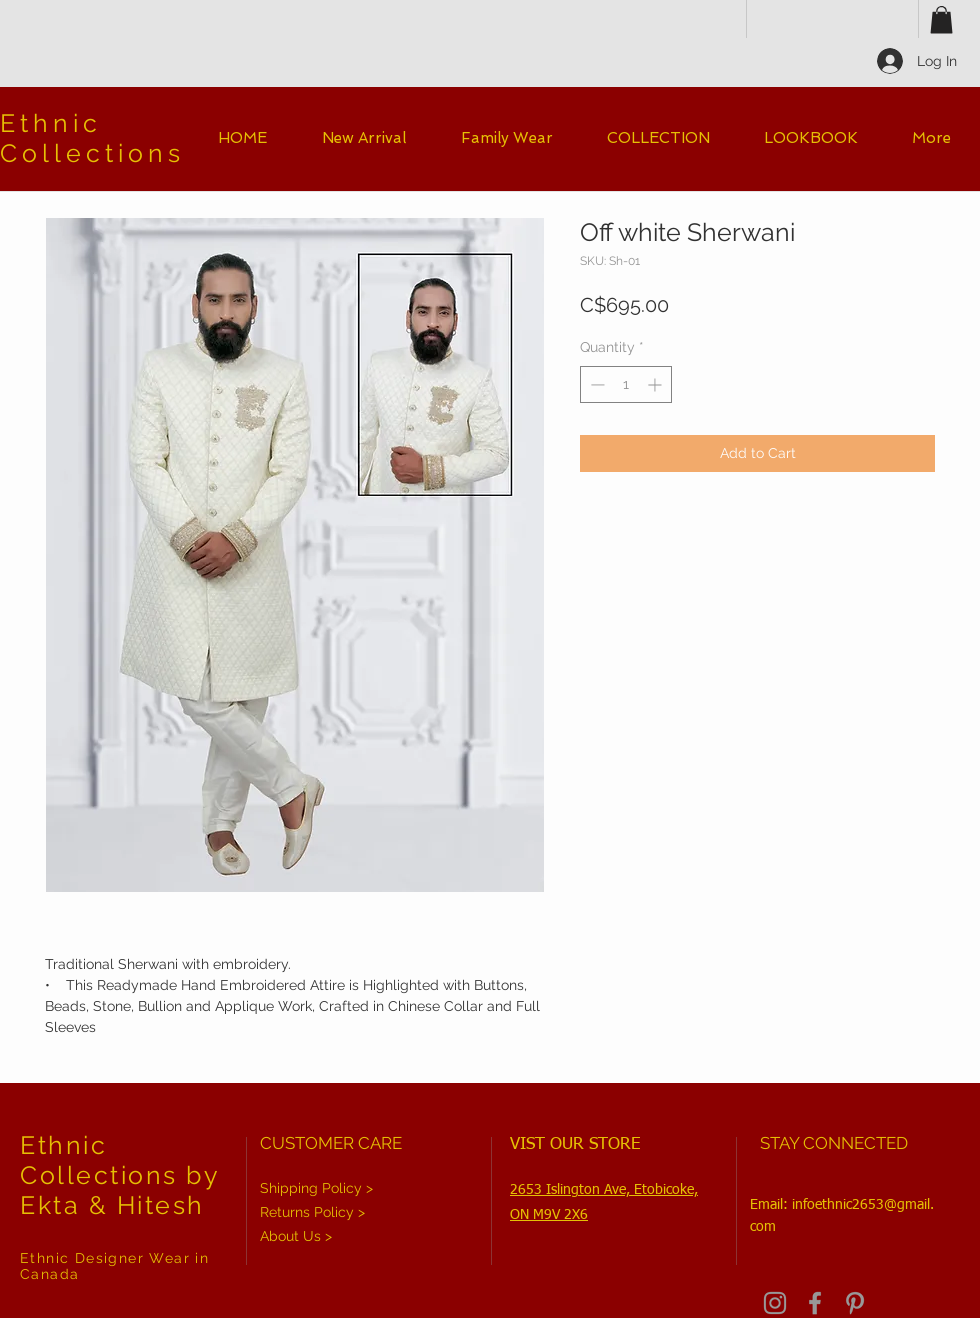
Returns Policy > (312, 1212)
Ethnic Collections (92, 138)
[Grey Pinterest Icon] (855, 1303)
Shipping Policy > (316, 1188)
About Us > (296, 1236)
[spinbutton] (626, 384)
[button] (941, 19)
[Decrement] (595, 384)
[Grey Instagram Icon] (775, 1303)
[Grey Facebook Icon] (815, 1303)
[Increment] (656, 384)
